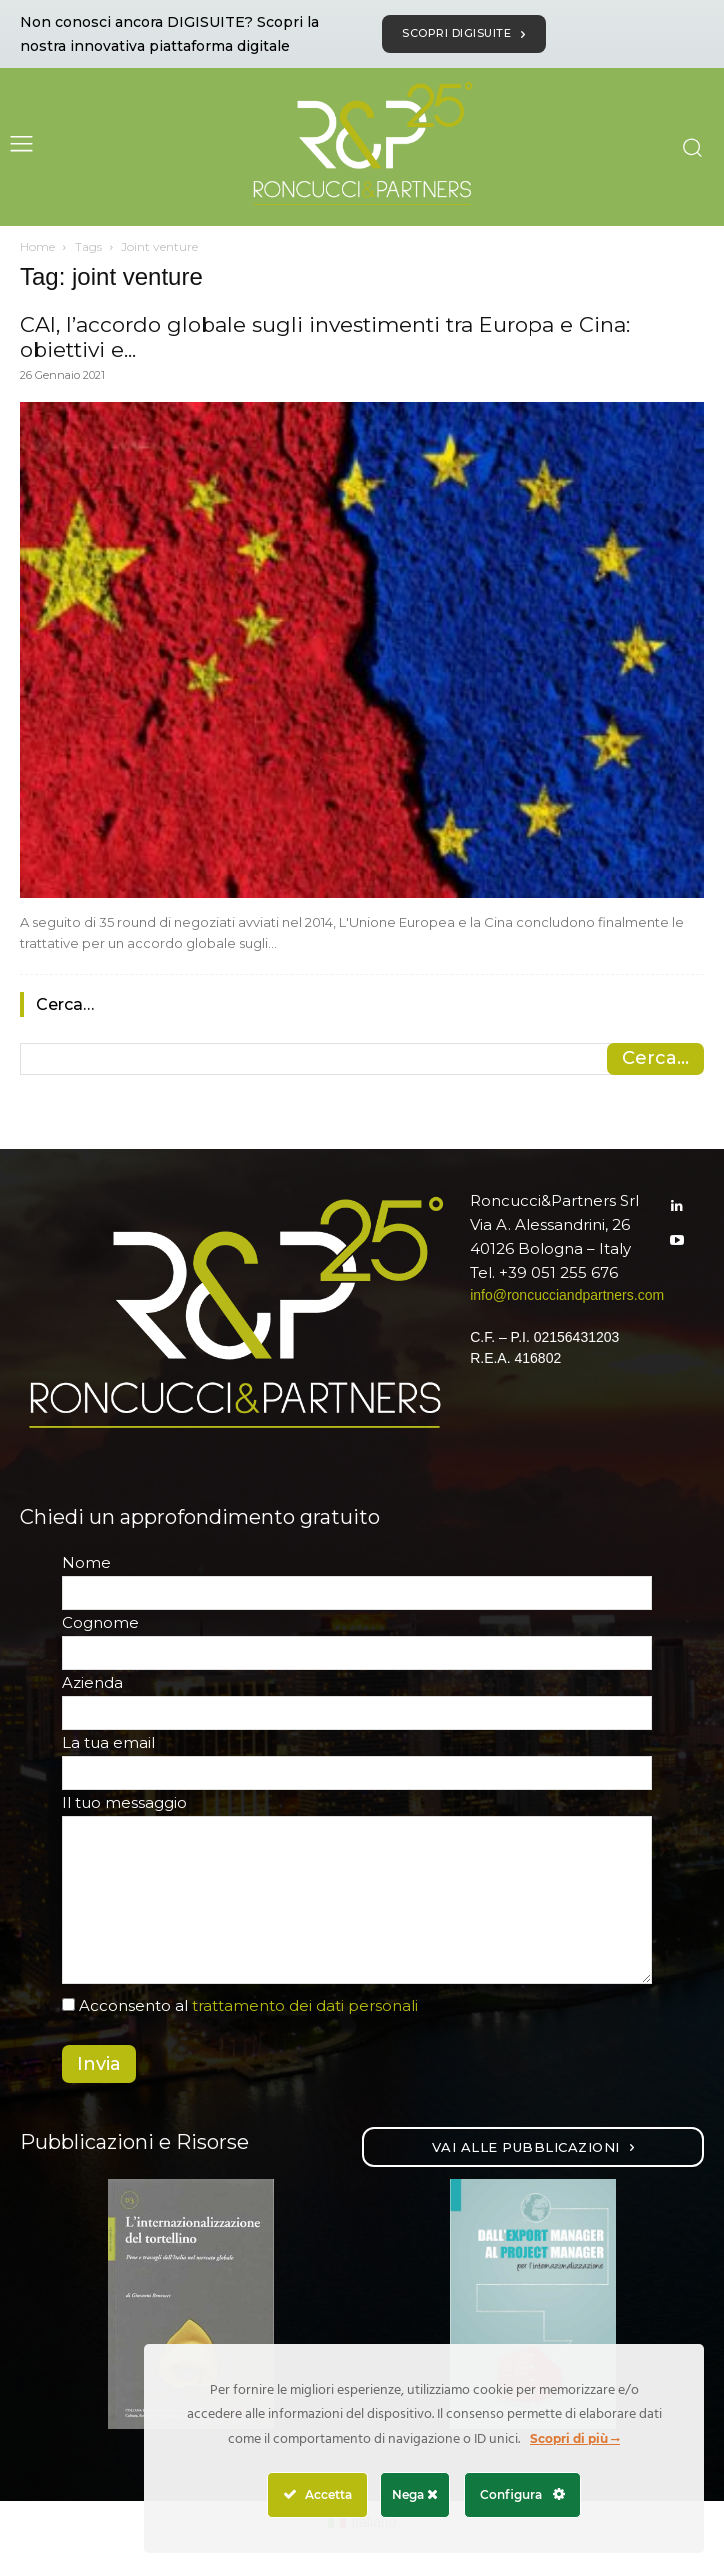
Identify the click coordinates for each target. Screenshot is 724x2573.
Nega (415, 2494)
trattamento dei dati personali (305, 2005)
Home (37, 246)
